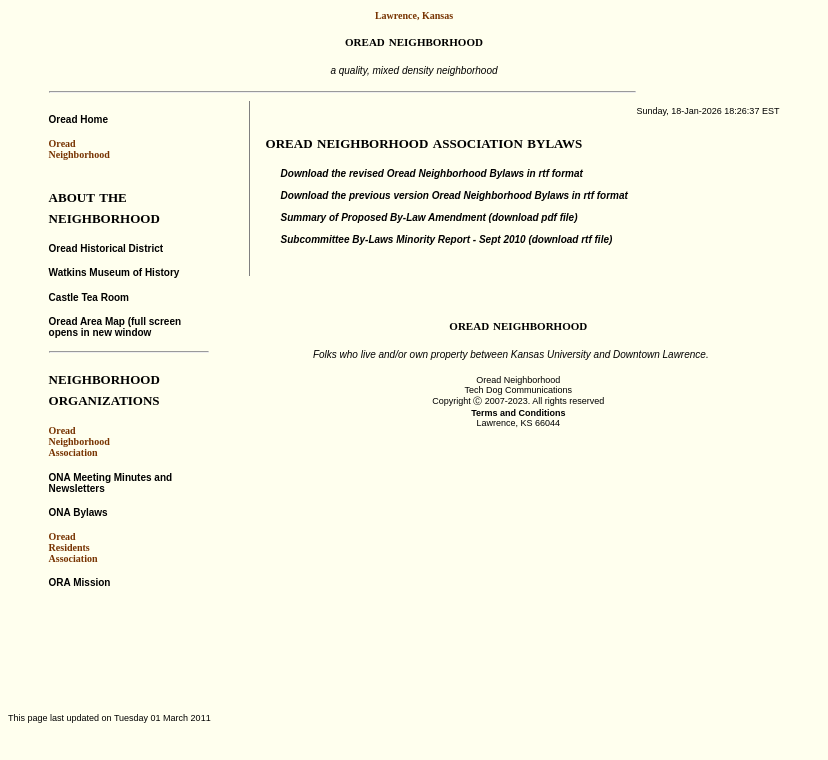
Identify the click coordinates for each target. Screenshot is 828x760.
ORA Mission (80, 582)
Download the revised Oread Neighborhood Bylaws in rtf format (432, 173)
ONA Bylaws (78, 512)
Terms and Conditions (518, 413)
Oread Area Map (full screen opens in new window (115, 327)
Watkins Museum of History (114, 272)
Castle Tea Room (89, 297)
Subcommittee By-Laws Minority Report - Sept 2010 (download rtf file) (447, 239)
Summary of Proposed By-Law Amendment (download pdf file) (429, 217)
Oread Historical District (106, 248)
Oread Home (78, 119)
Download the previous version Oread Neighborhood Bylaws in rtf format (454, 195)
